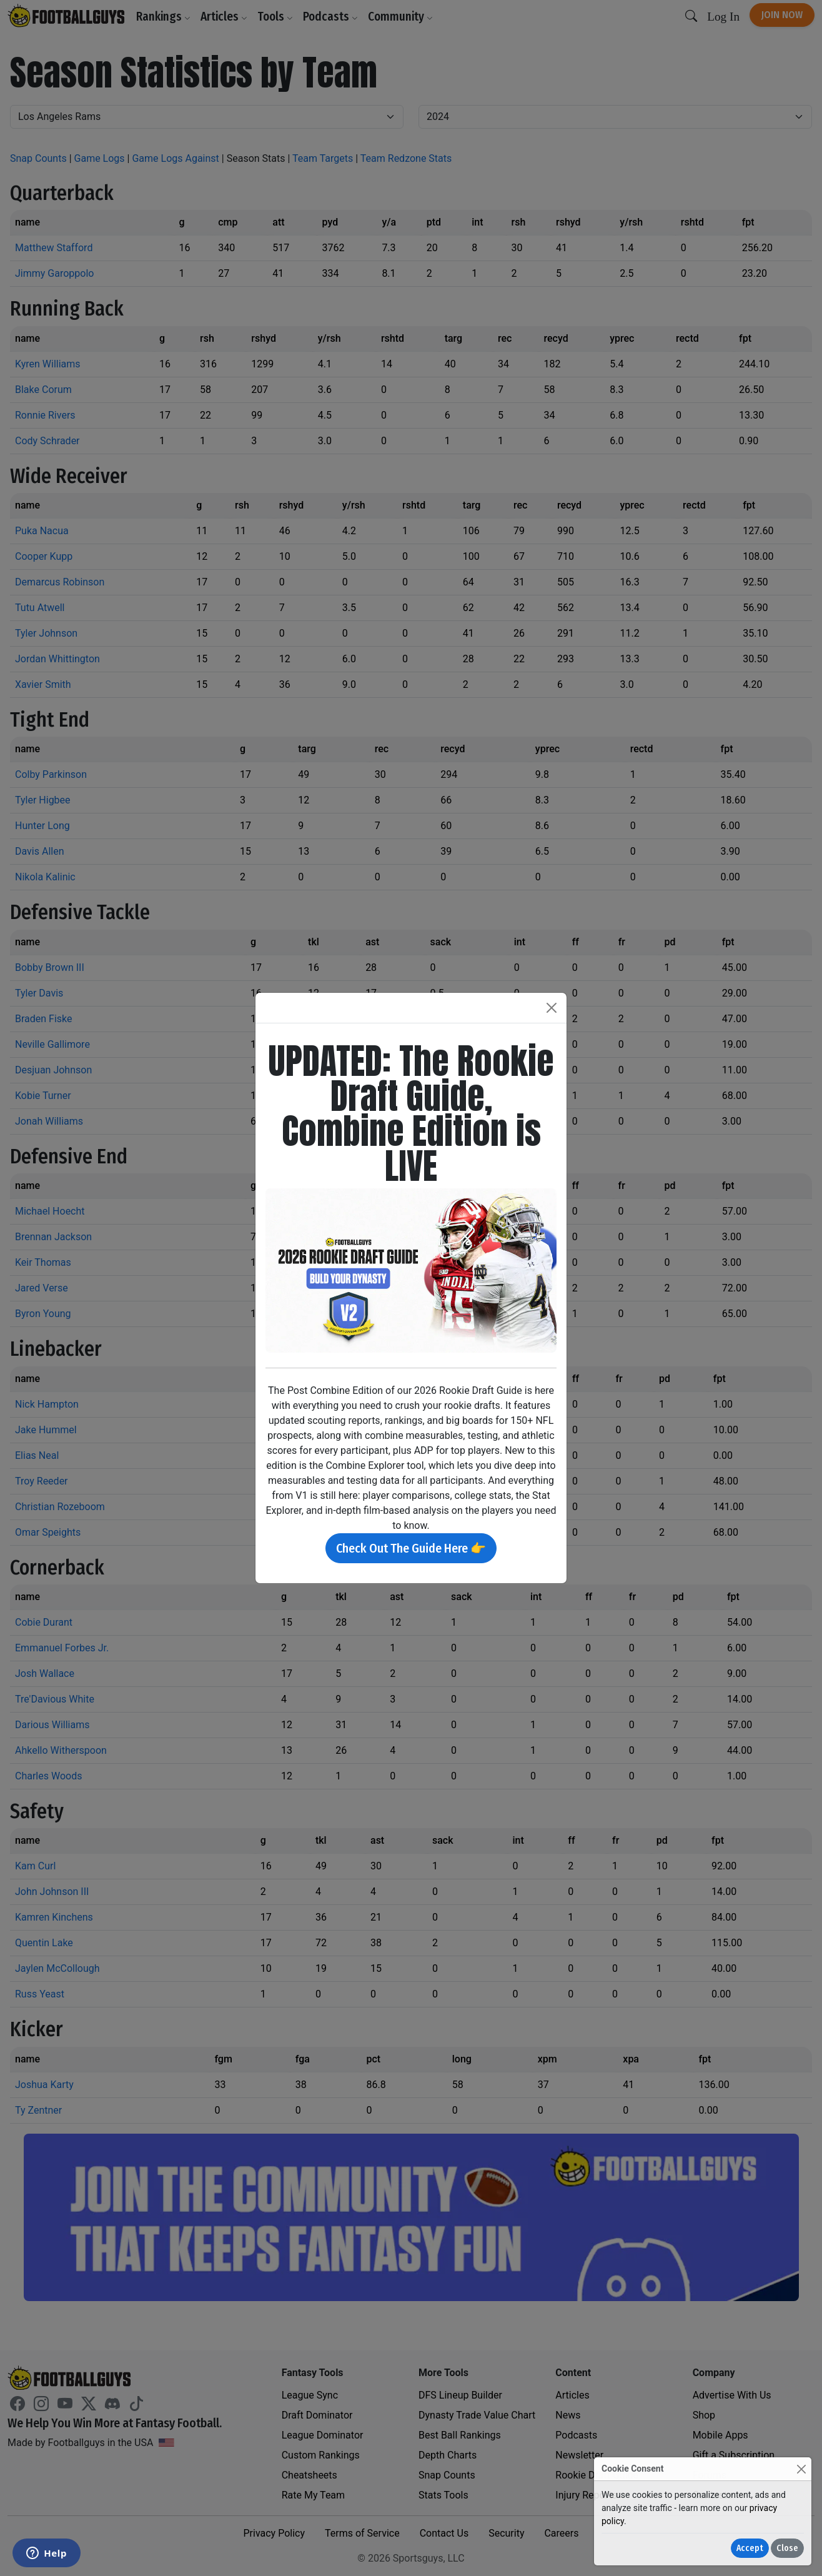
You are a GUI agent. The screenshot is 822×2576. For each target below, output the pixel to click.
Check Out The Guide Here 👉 (411, 1548)
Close (787, 2548)
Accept (749, 2548)
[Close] (801, 2468)
